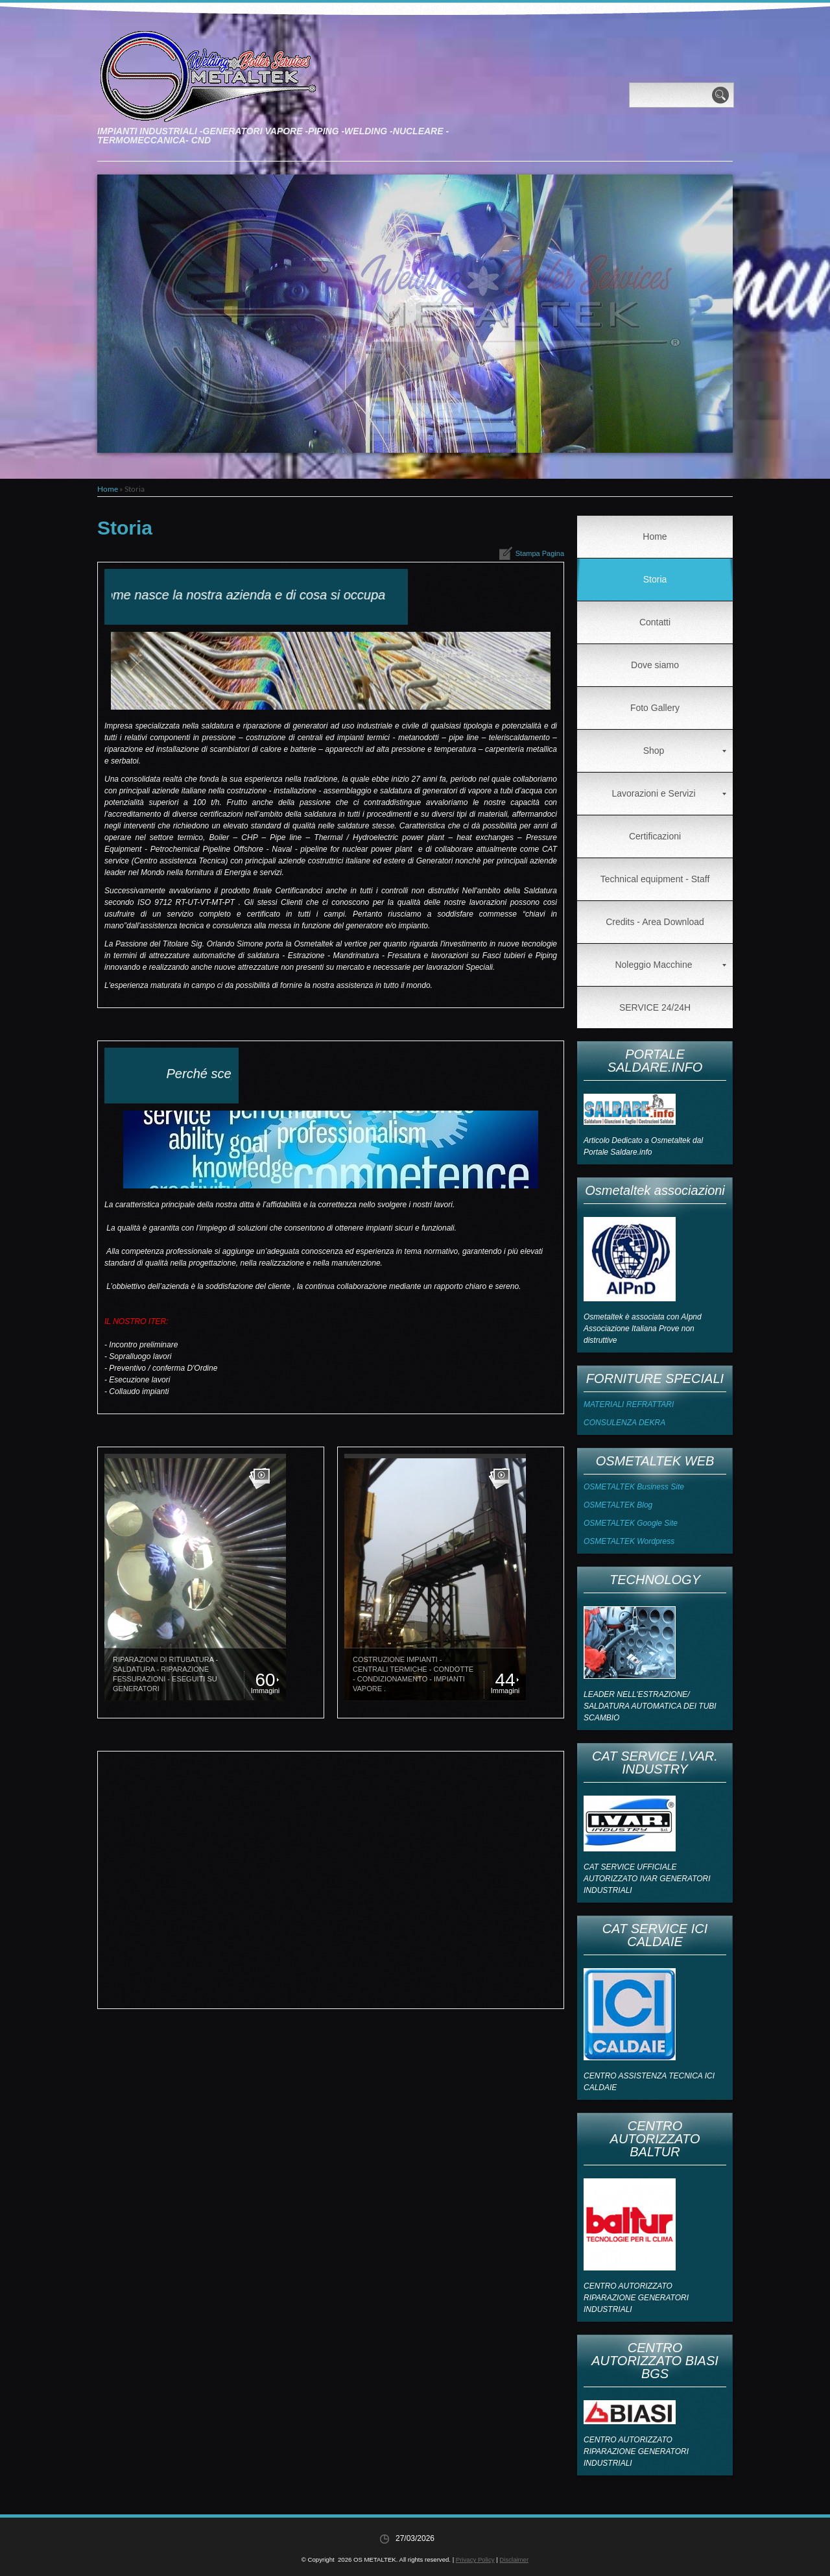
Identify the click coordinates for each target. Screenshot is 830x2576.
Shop (684, 750)
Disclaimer (513, 2559)
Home (107, 489)
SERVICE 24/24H (655, 1007)
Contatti (654, 622)
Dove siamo (655, 665)
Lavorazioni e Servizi (668, 793)
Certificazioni (655, 836)
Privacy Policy (475, 2559)
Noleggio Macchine (670, 964)
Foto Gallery (655, 708)
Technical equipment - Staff (655, 879)
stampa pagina (540, 553)
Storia (655, 579)
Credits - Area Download (655, 922)
